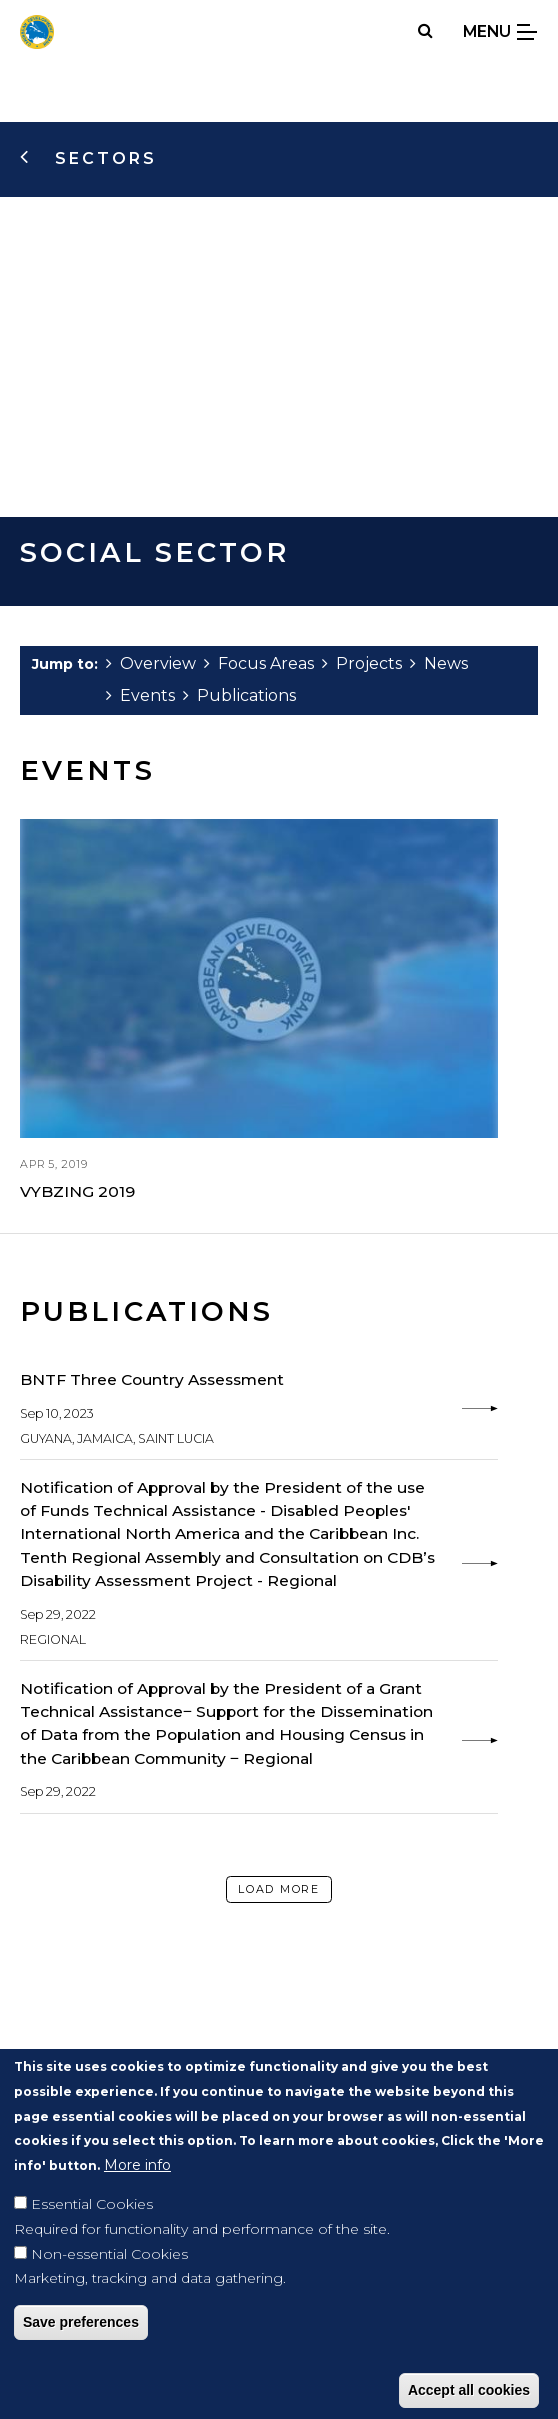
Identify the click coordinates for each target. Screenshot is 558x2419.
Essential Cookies (92, 2236)
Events (140, 695)
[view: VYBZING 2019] (259, 1012)
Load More (279, 1889)
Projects (362, 663)
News (439, 663)
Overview (151, 663)
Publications (239, 695)
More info (137, 2197)
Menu (500, 31)
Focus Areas (259, 663)
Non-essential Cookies (109, 2285)
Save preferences (81, 2354)
